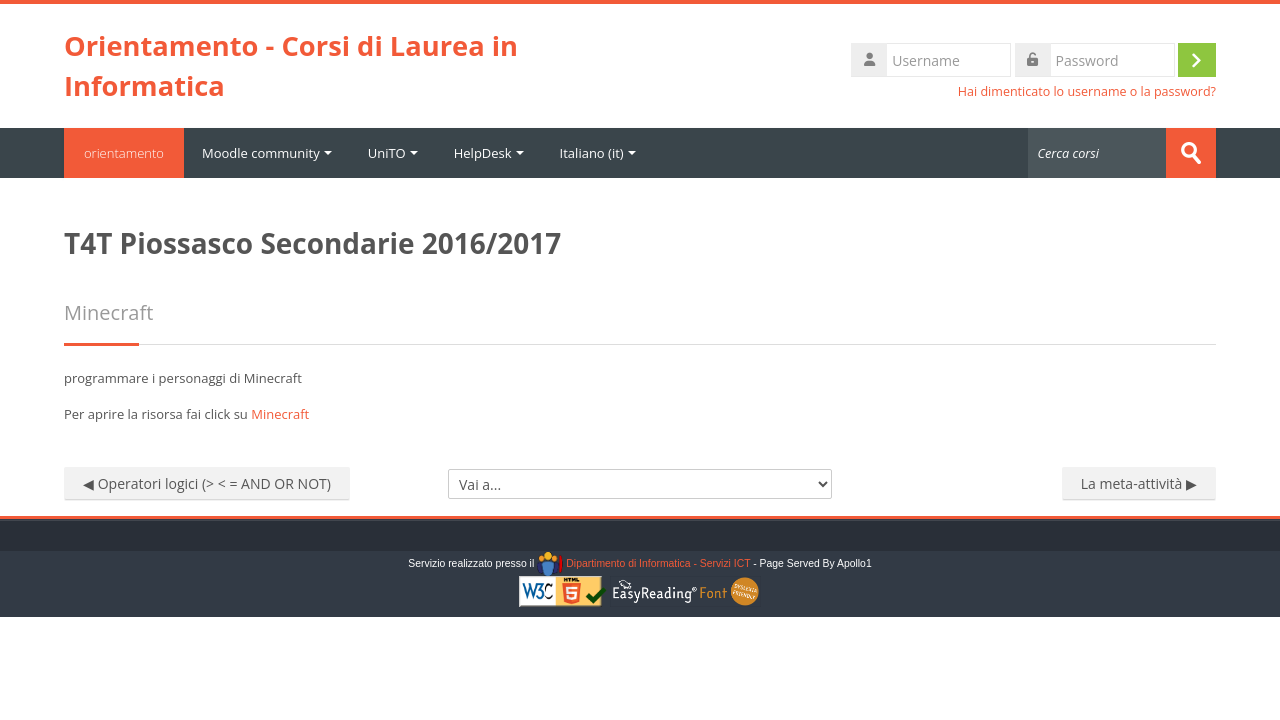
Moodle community (267, 153)
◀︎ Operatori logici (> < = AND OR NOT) (207, 483)
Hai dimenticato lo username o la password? (1087, 91)
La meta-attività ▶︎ (1139, 483)
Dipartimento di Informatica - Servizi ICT (643, 563)
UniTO (393, 153)
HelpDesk (489, 153)
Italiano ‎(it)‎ (598, 153)
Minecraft (280, 414)
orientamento (124, 153)
